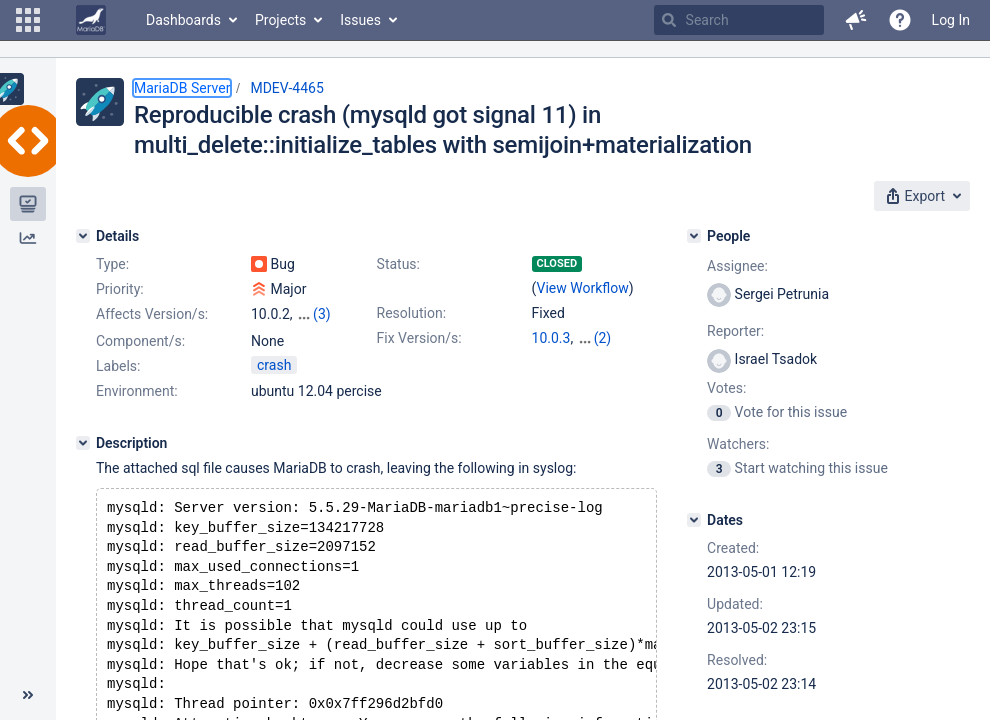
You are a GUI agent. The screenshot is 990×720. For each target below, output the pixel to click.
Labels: (118, 383)
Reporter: (735, 331)
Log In (951, 20)
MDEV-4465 (286, 88)
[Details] (83, 236)
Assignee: (737, 266)
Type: (112, 264)
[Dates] (694, 520)
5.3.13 (551, 358)
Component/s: (140, 341)
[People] (694, 236)
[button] (28, 20)
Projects (280, 20)
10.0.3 (551, 338)
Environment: (137, 408)
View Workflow (583, 288)
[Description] (83, 460)
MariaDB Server (182, 88)
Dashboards (183, 20)
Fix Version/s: (419, 338)
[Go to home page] (91, 20)
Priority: (120, 289)
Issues (360, 20)
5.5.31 (596, 338)
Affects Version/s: (152, 314)
